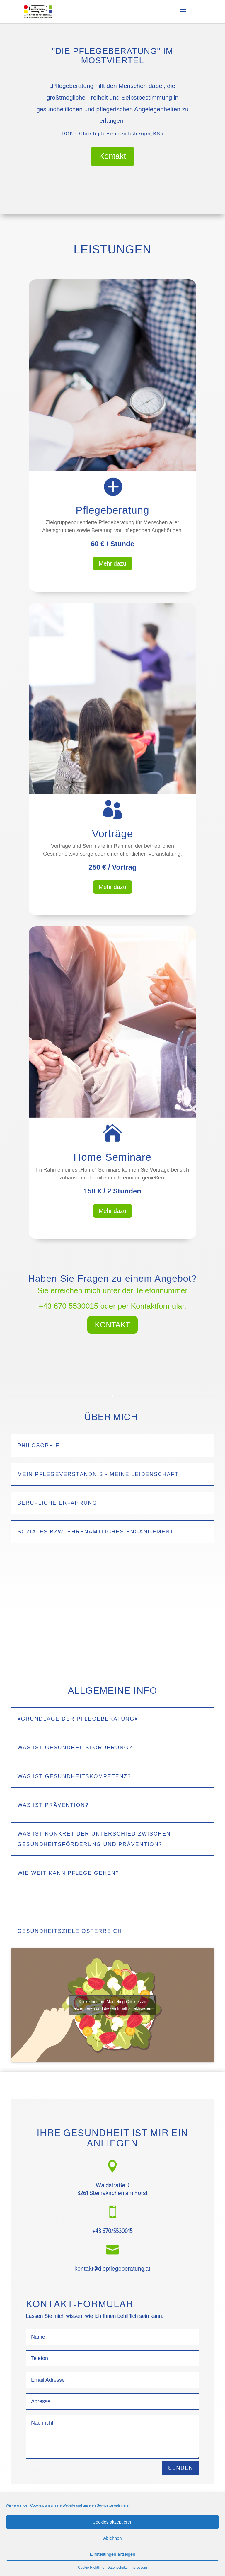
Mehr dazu (113, 563)
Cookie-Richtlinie (91, 2567)
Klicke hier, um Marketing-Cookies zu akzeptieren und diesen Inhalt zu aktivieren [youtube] (112, 2005)
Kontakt (112, 156)
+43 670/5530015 (112, 2231)
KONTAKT (112, 1324)
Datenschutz (117, 2567)
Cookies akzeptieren (112, 2521)
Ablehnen (112, 2538)
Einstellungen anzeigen (112, 2554)
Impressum (138, 2567)
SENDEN (180, 2468)
